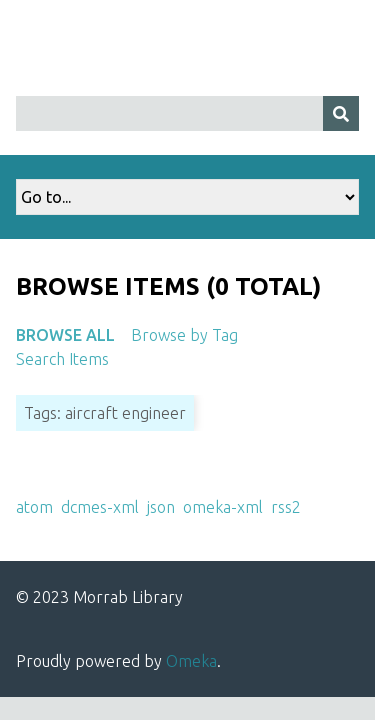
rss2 (286, 507)
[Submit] (341, 113)
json (161, 507)
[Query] (187, 113)
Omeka (191, 661)
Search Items (62, 359)
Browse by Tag (184, 335)
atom (34, 507)
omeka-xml (223, 507)
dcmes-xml (100, 507)
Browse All (65, 335)
